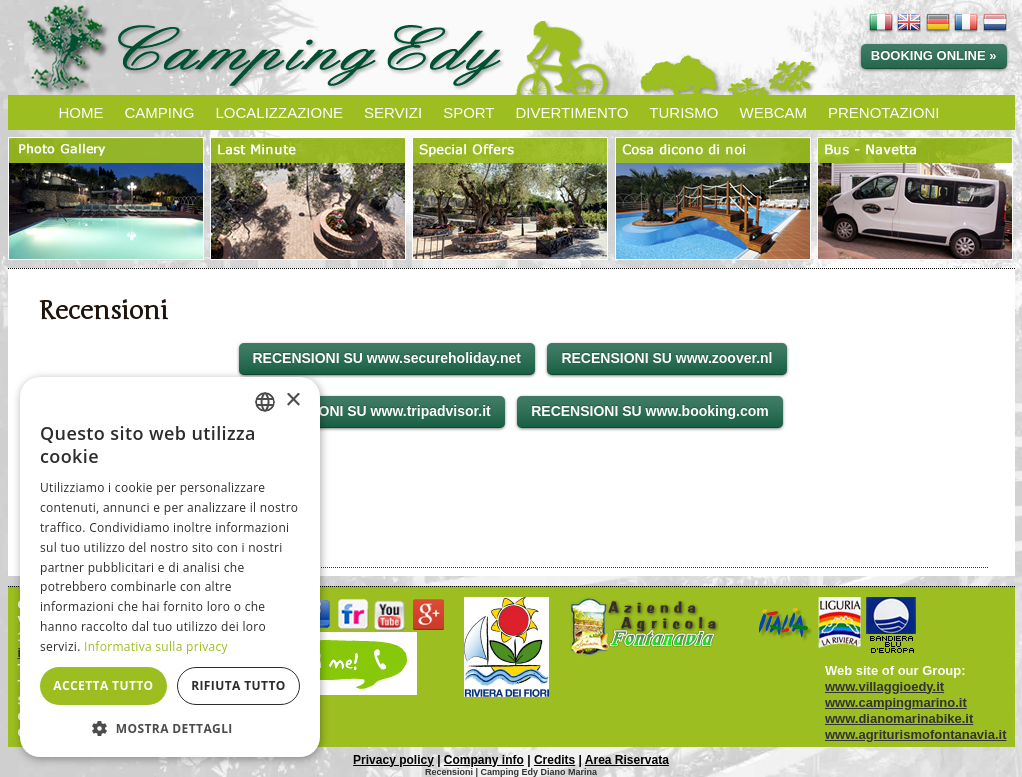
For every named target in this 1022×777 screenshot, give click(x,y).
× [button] (292, 400)
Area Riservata (627, 760)
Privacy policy (393, 760)
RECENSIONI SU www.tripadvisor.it (373, 411)
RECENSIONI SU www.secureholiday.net (387, 358)
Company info (484, 760)
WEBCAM (774, 112)
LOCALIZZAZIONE (280, 112)
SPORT (468, 112)
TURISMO (683, 112)
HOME (81, 112)
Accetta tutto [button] (103, 685)
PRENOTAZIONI (883, 112)
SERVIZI (393, 112)
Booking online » (934, 55)
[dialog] (170, 567)
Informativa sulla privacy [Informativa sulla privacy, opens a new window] (156, 646)
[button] (170, 727)
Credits (554, 760)
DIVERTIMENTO (572, 112)
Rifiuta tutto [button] (238, 685)
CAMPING (160, 112)
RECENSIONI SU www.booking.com (650, 411)
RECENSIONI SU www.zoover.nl (666, 358)
